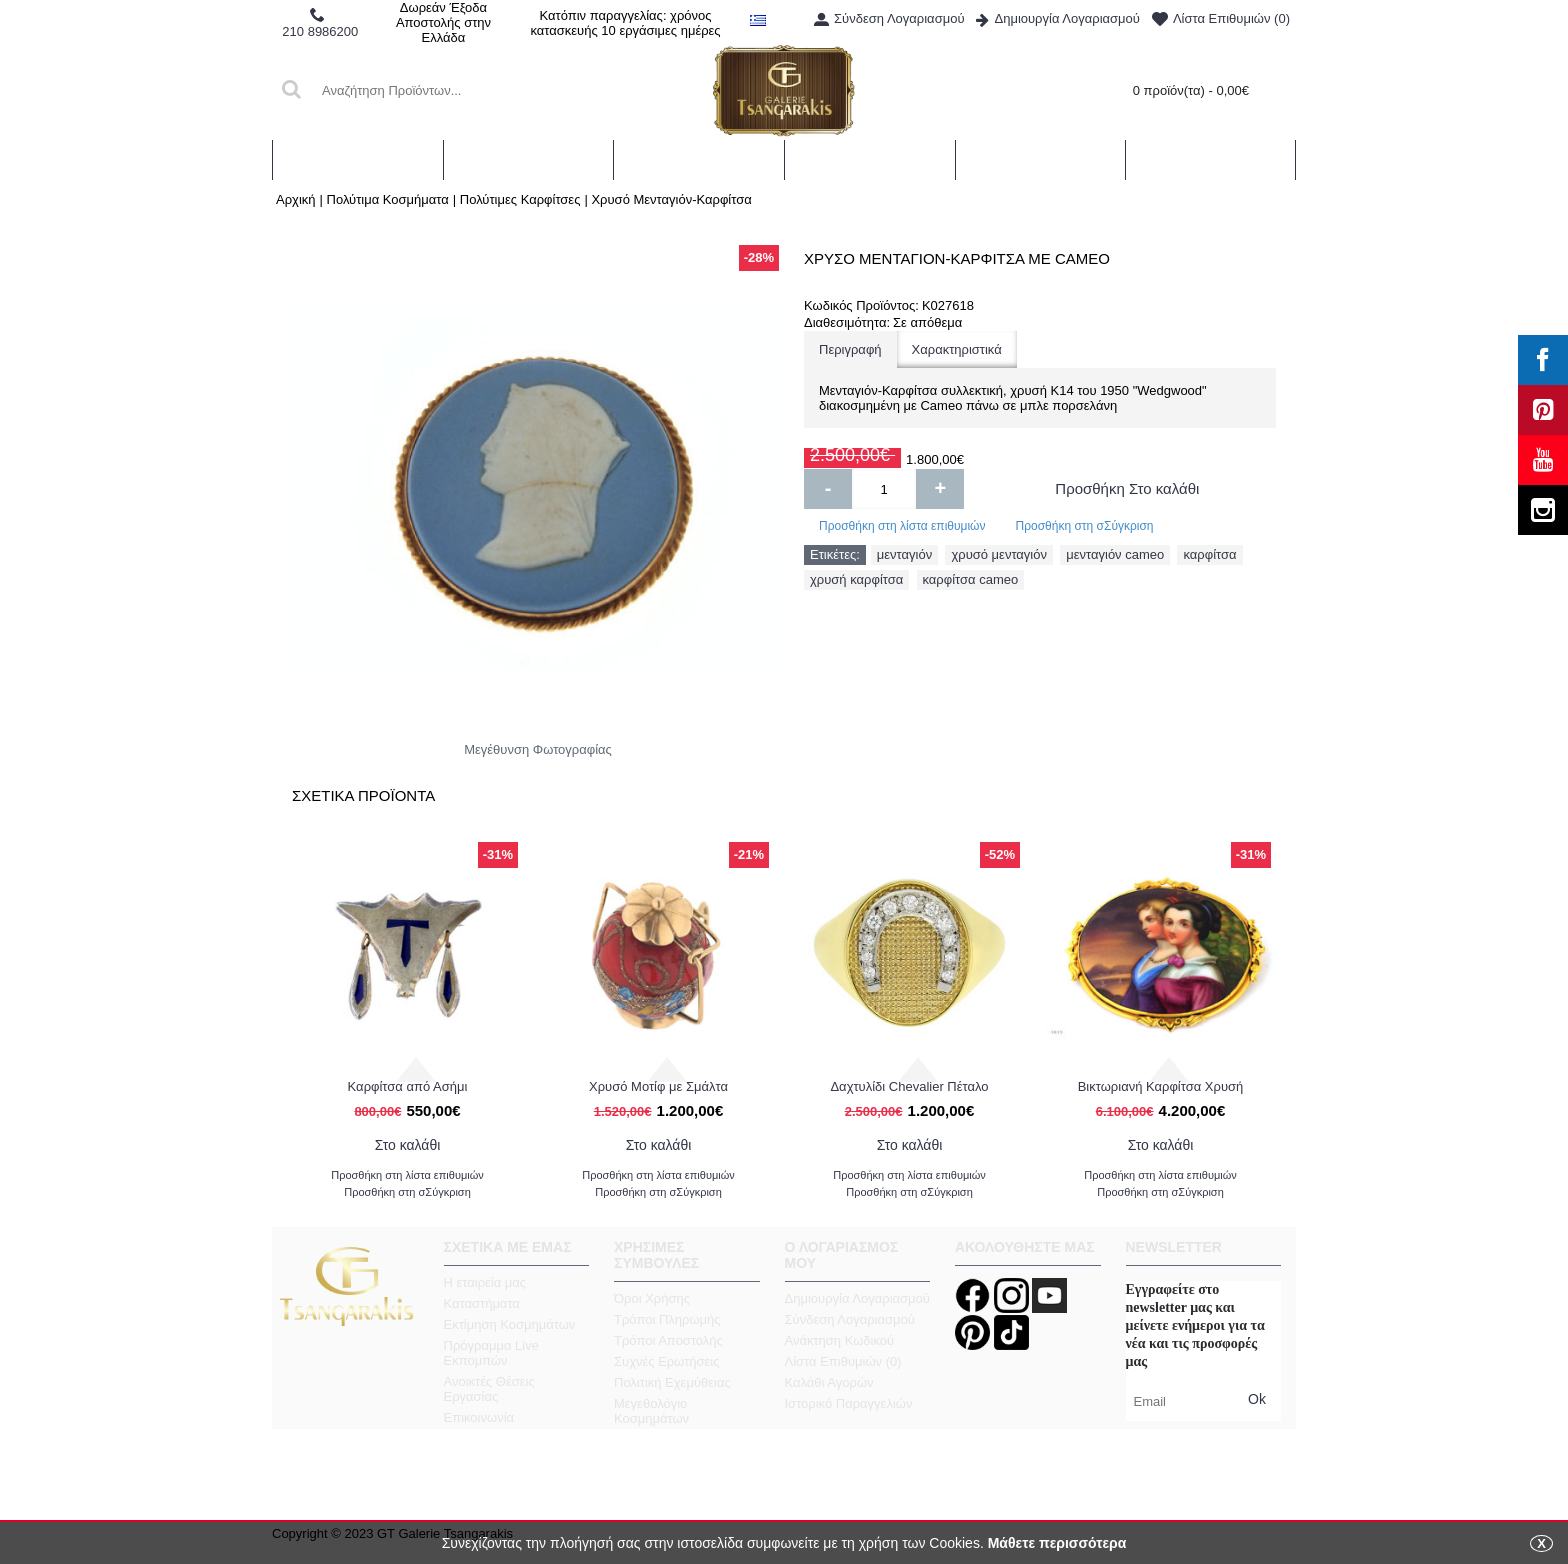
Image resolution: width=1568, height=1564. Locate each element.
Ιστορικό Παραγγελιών (849, 1403)
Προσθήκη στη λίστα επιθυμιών (902, 526)
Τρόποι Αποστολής (668, 1340)
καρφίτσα (1209, 554)
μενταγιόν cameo (1115, 554)
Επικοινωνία (479, 1417)
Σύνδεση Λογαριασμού (850, 1319)
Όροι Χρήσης (652, 1298)
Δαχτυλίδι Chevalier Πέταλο (909, 1086)
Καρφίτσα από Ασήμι (408, 1086)
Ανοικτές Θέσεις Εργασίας (489, 1389)
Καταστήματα (482, 1303)
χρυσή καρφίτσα (856, 579)
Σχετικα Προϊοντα (363, 795)
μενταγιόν (904, 554)
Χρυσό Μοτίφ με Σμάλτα (658, 1086)
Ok (1257, 1399)
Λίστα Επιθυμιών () (843, 1361)
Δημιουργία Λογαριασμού (857, 1298)
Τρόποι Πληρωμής (667, 1319)
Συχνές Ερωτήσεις (667, 1361)
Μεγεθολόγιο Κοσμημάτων (651, 1411)
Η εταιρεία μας (485, 1282)
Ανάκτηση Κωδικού (840, 1340)
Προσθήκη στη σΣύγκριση (1084, 526)
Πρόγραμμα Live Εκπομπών (491, 1353)
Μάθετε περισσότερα (1057, 1543)
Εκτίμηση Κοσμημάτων (510, 1324)
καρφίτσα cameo (971, 579)
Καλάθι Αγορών (829, 1382)
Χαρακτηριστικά (957, 349)
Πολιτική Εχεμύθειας (672, 1382)
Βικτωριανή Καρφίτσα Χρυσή (1161, 1086)
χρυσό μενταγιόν (999, 554)
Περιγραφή (850, 349)
